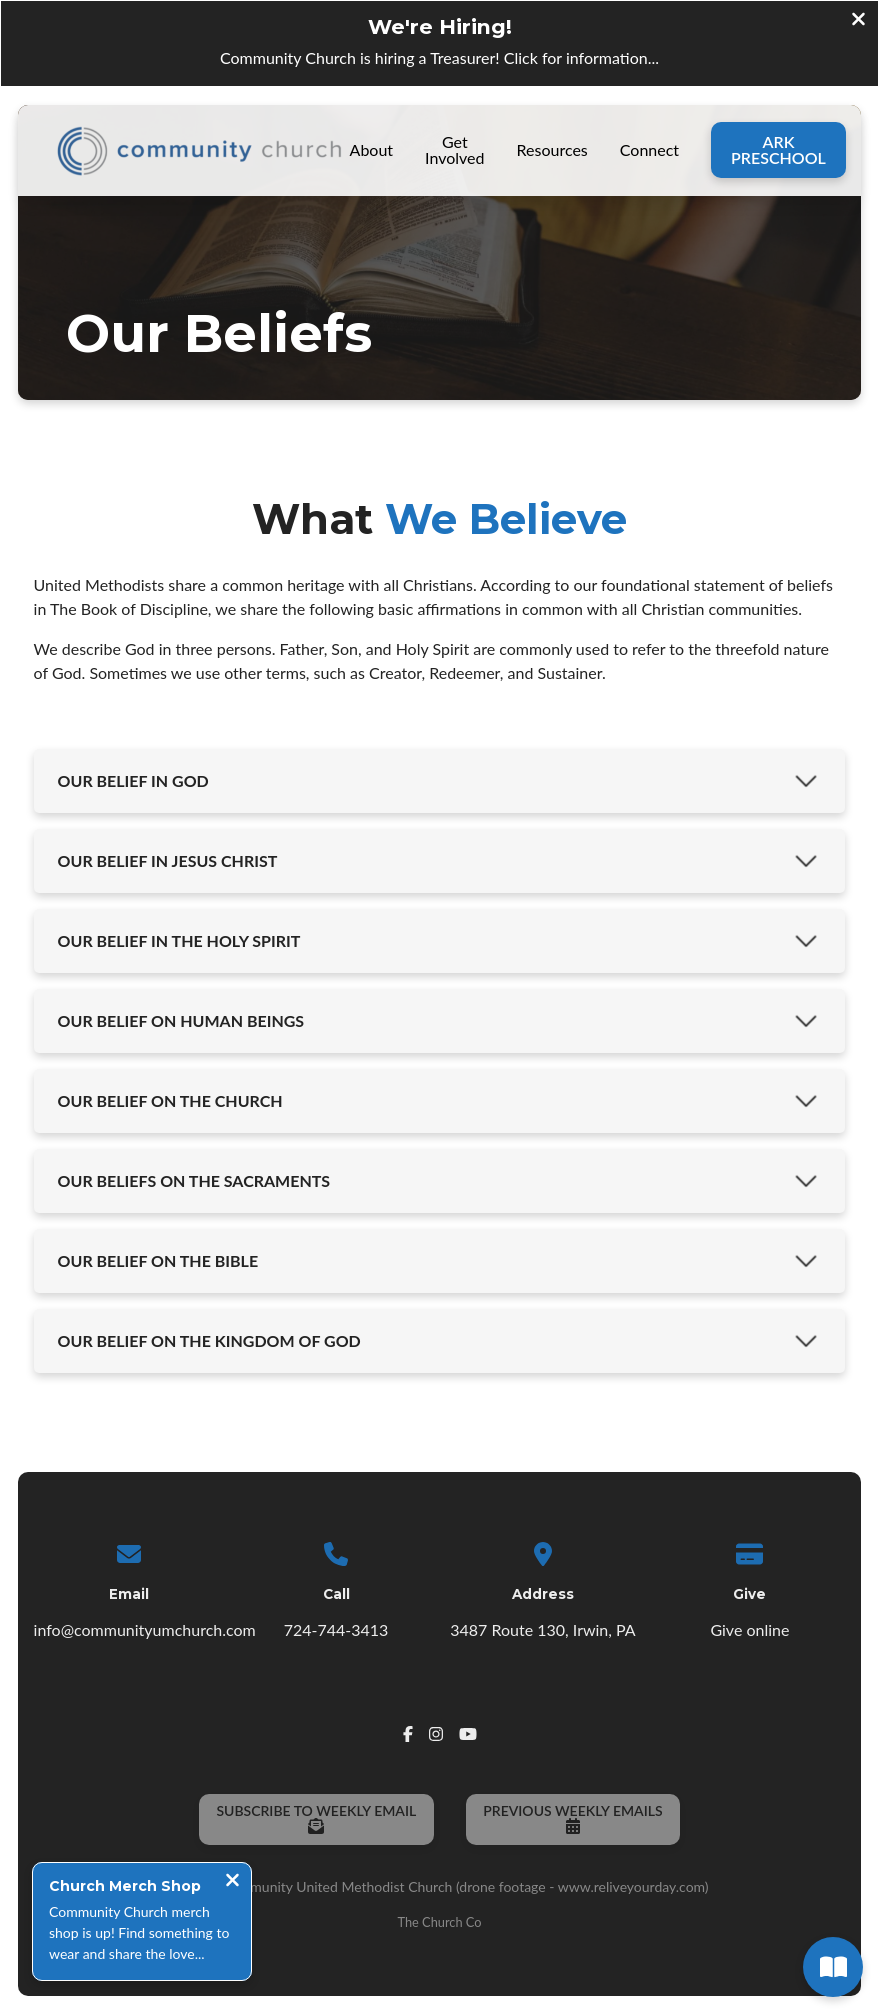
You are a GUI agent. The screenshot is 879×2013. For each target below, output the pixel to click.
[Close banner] (858, 21)
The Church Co (439, 1921)
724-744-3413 (336, 1628)
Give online (749, 1628)
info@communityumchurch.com (145, 1628)
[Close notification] (232, 1882)
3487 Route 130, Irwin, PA (542, 1628)
